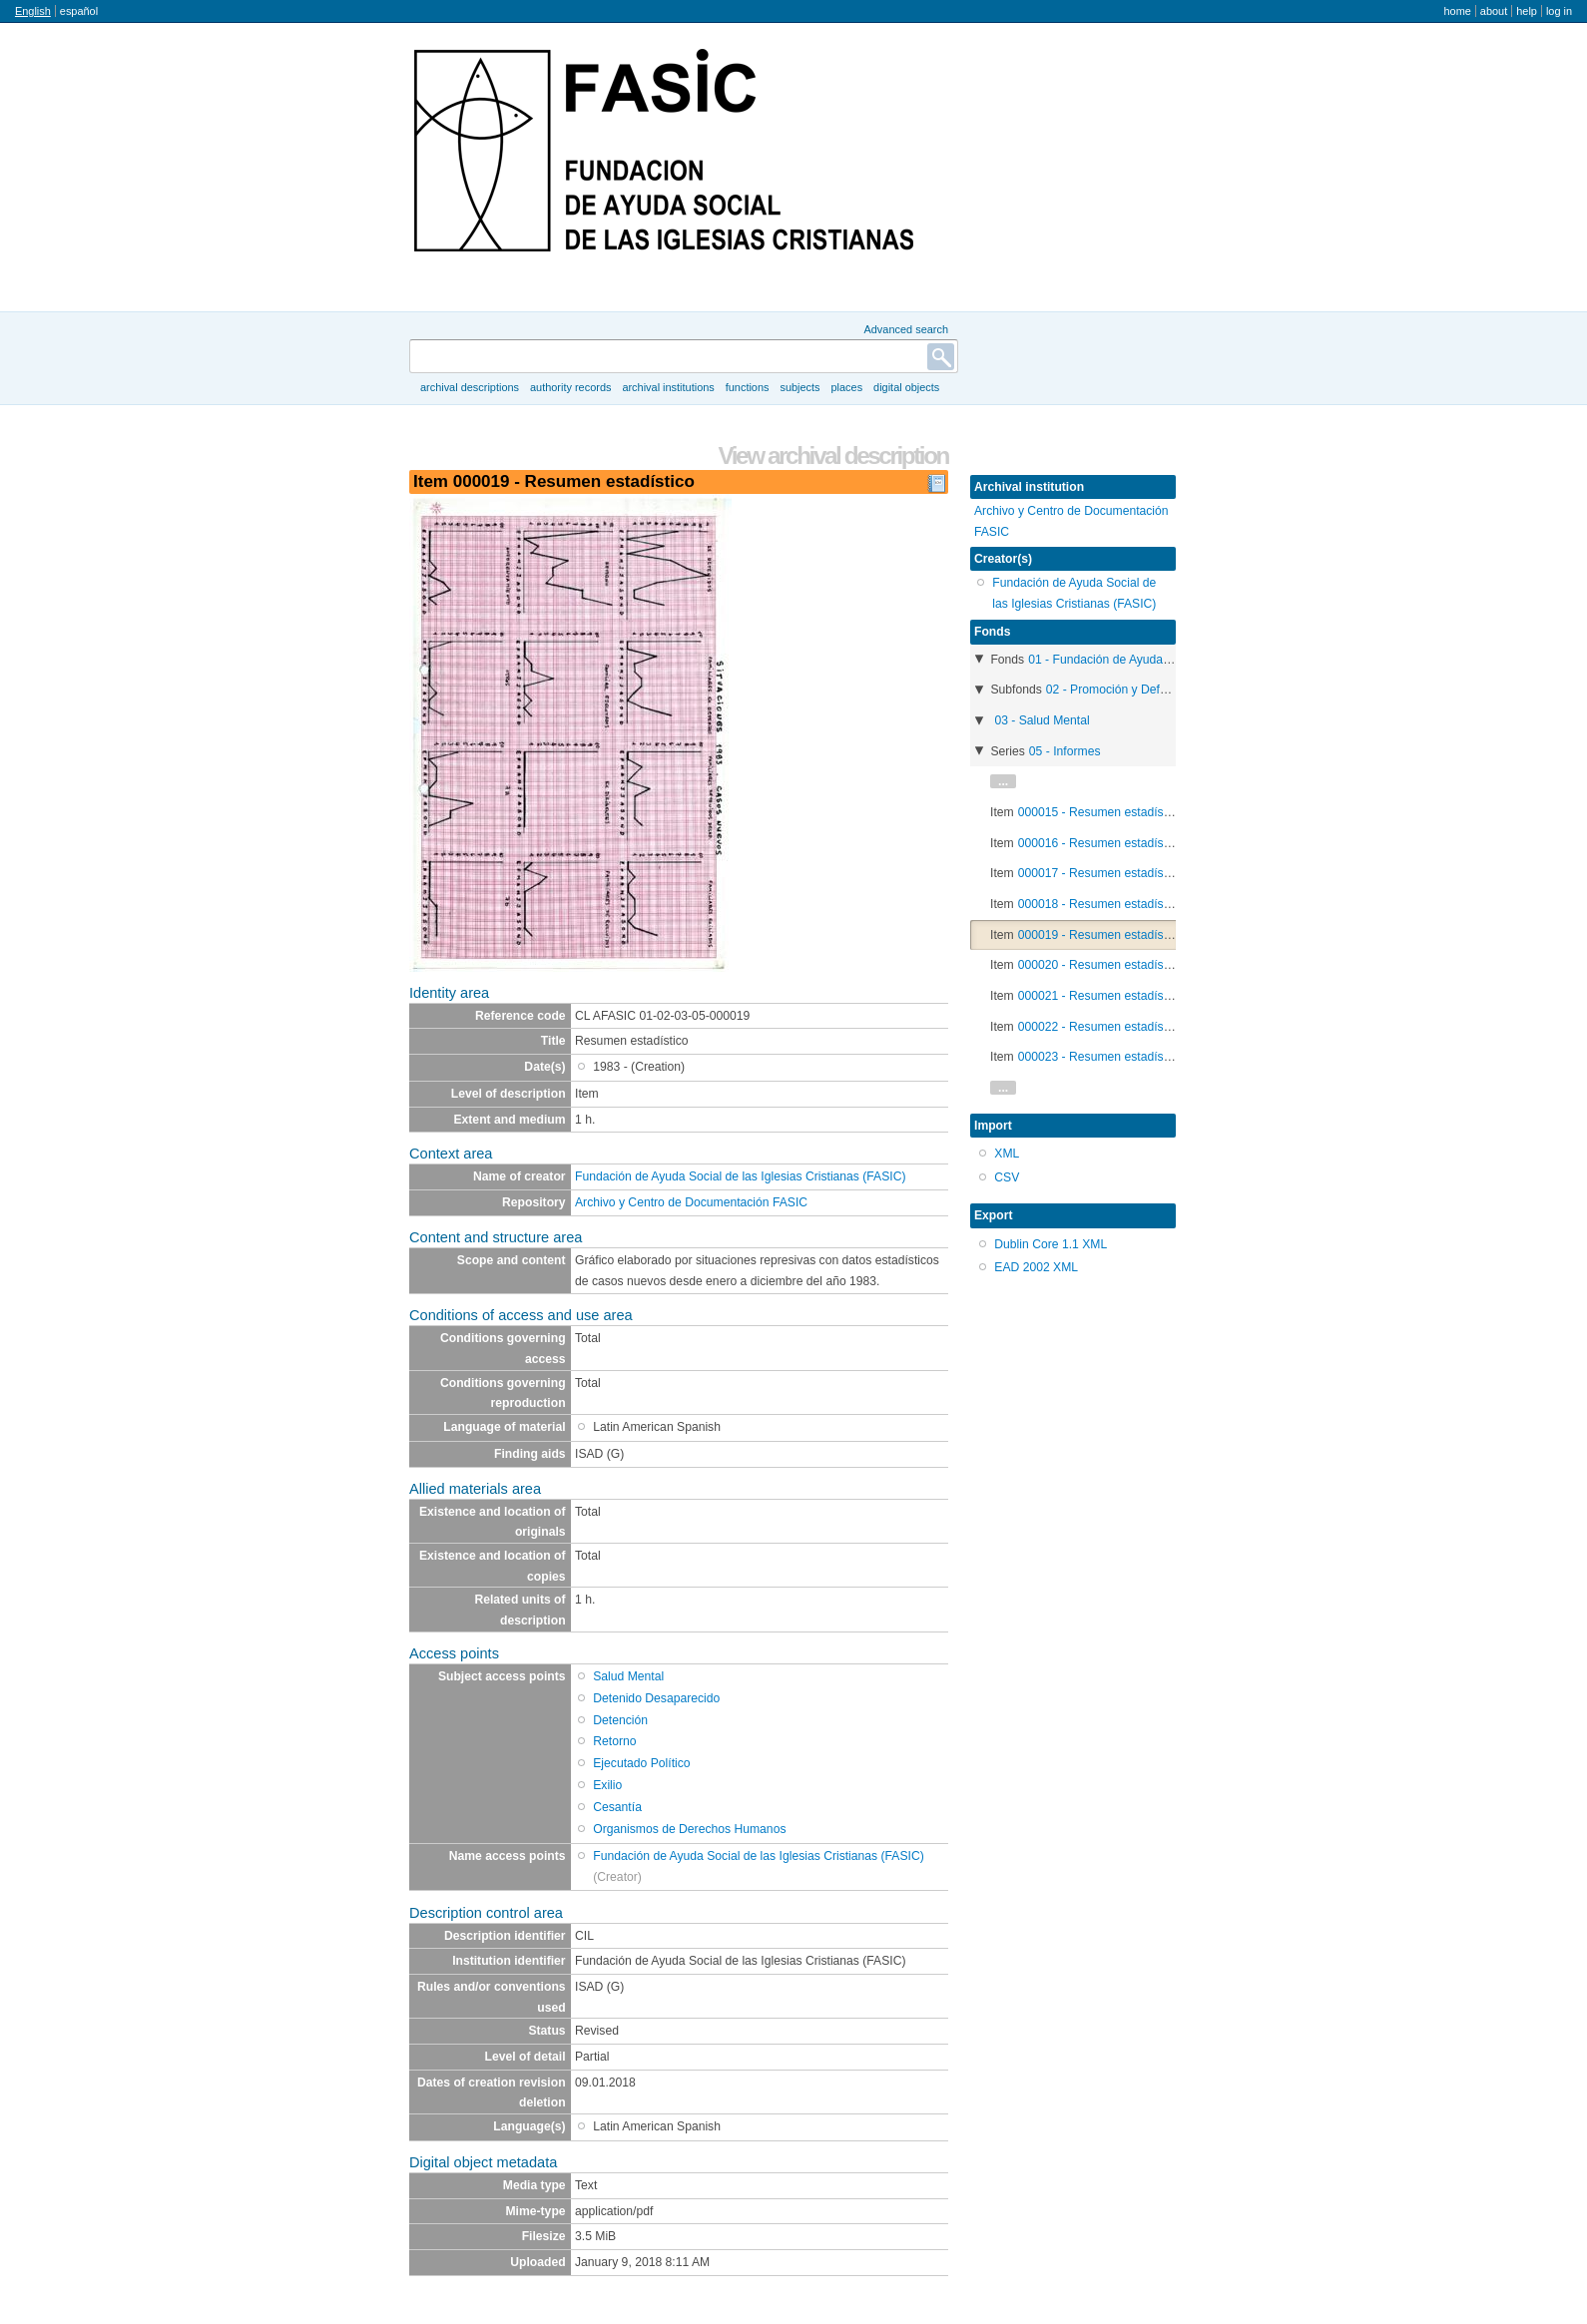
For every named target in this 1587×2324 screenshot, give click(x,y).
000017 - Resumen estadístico (1100, 873)
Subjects (799, 387)
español (79, 11)
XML (1006, 1154)
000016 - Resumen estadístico (1100, 843)
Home (1456, 11)
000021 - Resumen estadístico (1100, 996)
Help (1526, 11)
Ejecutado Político (641, 1763)
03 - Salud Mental (1041, 720)
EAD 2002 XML (1036, 1267)
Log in (1559, 11)
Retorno (614, 1741)
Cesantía (617, 1807)
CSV (1006, 1177)
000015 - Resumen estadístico (1100, 812)
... (1003, 781)
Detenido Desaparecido (656, 1698)
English (33, 11)
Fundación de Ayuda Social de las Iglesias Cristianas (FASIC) (740, 1176)
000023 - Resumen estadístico (1100, 1057)
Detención (620, 1720)
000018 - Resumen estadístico (1100, 904)
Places (847, 387)
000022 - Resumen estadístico (1100, 1027)
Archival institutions (668, 387)
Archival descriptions (469, 387)
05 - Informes (1065, 751)
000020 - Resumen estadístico (1100, 965)
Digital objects (906, 387)
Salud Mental (628, 1676)
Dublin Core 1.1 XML (1050, 1244)
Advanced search (905, 329)
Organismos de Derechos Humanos (689, 1829)
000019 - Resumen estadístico (1100, 935)
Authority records (570, 387)
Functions (748, 387)
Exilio (607, 1785)
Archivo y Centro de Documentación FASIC (691, 1202)
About (1493, 11)
